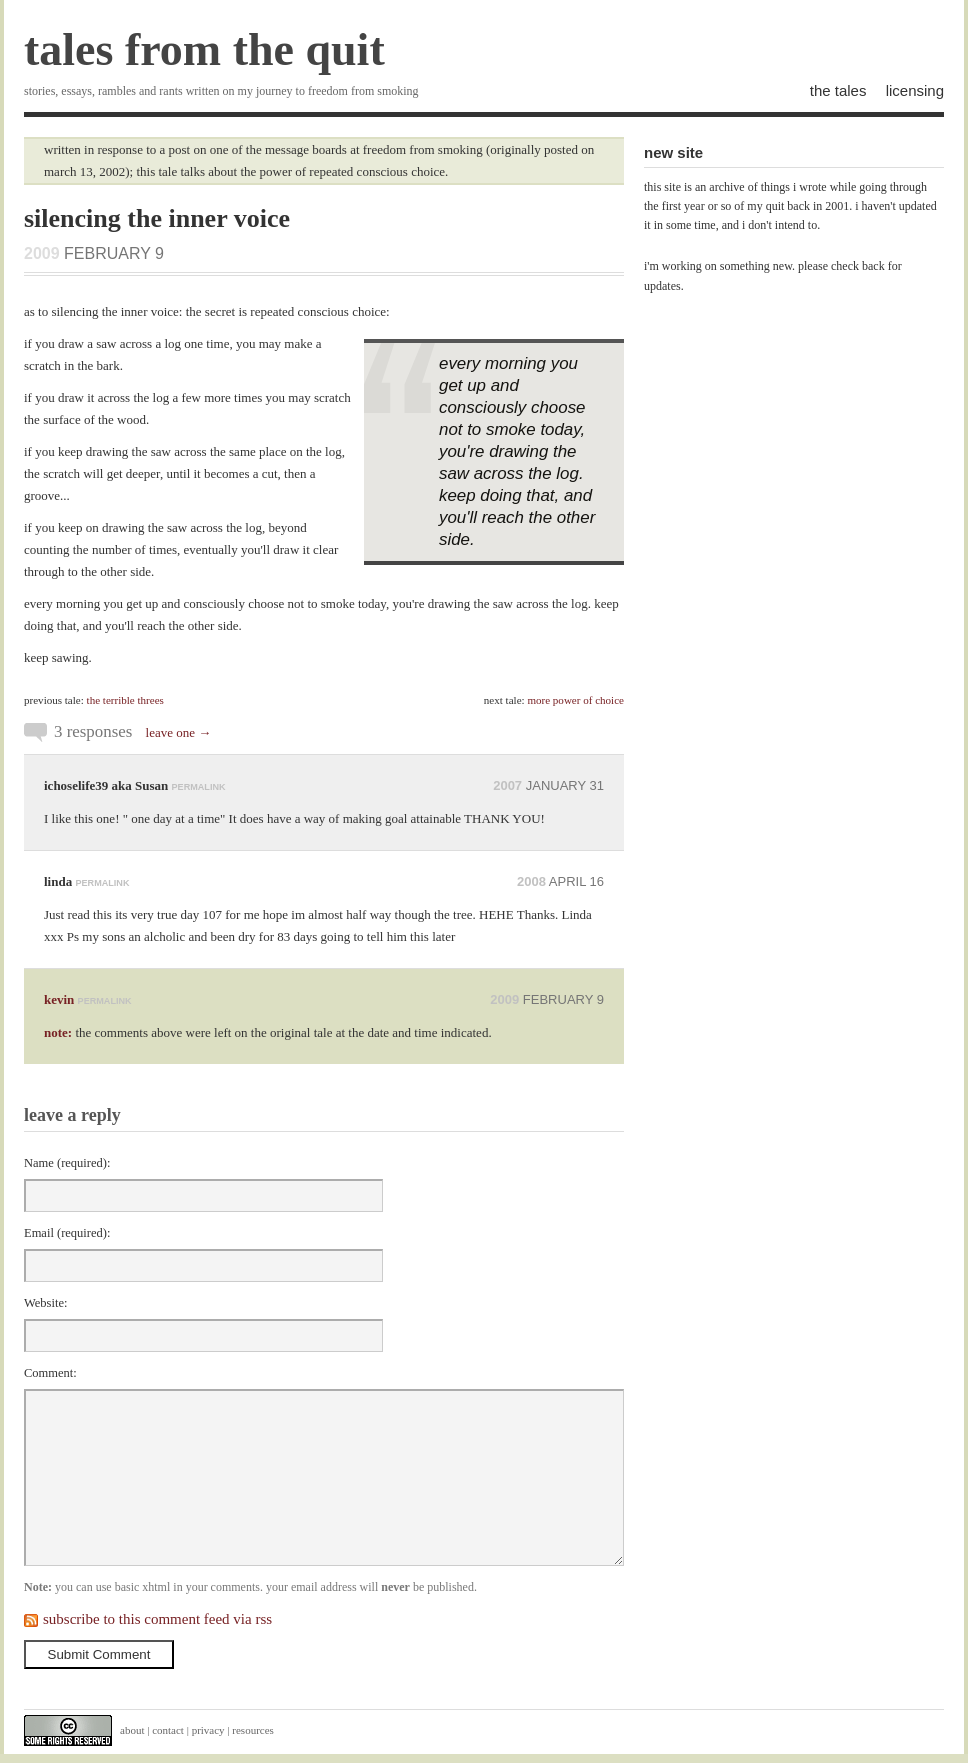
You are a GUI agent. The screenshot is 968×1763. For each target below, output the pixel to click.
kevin (59, 999)
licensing (915, 90)
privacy (208, 1730)
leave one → (179, 732)
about (132, 1730)
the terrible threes (125, 700)
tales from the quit (204, 49)
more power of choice (575, 700)
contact (168, 1730)
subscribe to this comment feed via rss (157, 1619)
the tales (838, 90)
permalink (199, 787)
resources (253, 1730)
